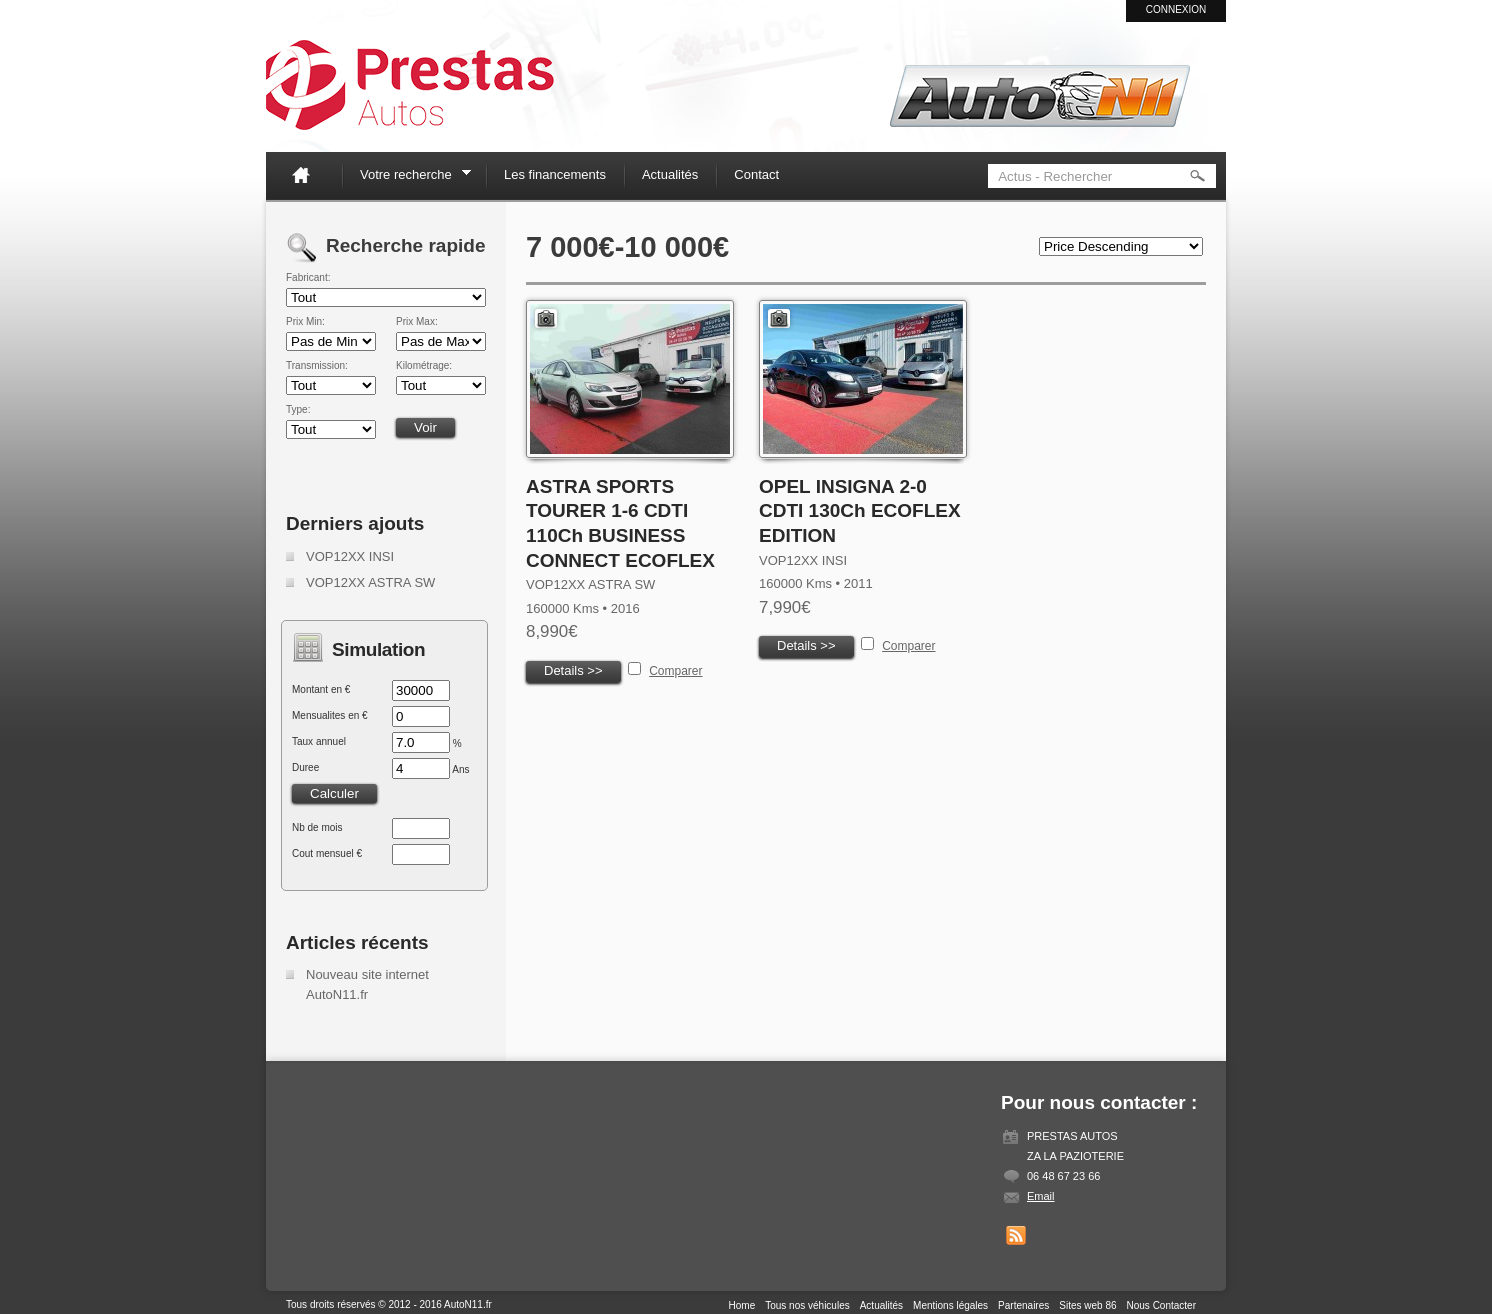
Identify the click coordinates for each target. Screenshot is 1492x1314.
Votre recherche (409, 177)
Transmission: (317, 366)
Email (1041, 1196)
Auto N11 (410, 85)
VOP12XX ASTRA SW (370, 582)
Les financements (555, 174)
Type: (298, 410)
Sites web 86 (1087, 1305)
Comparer (675, 671)
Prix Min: (305, 322)
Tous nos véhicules (807, 1305)
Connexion (1176, 9)
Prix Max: (417, 322)
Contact (756, 174)
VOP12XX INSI (350, 556)
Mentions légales (950, 1305)
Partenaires (1023, 1305)
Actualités (670, 174)
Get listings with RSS (1016, 1236)
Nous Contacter (1161, 1305)
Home (309, 174)
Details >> (573, 670)
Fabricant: (308, 278)
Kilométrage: (424, 366)
